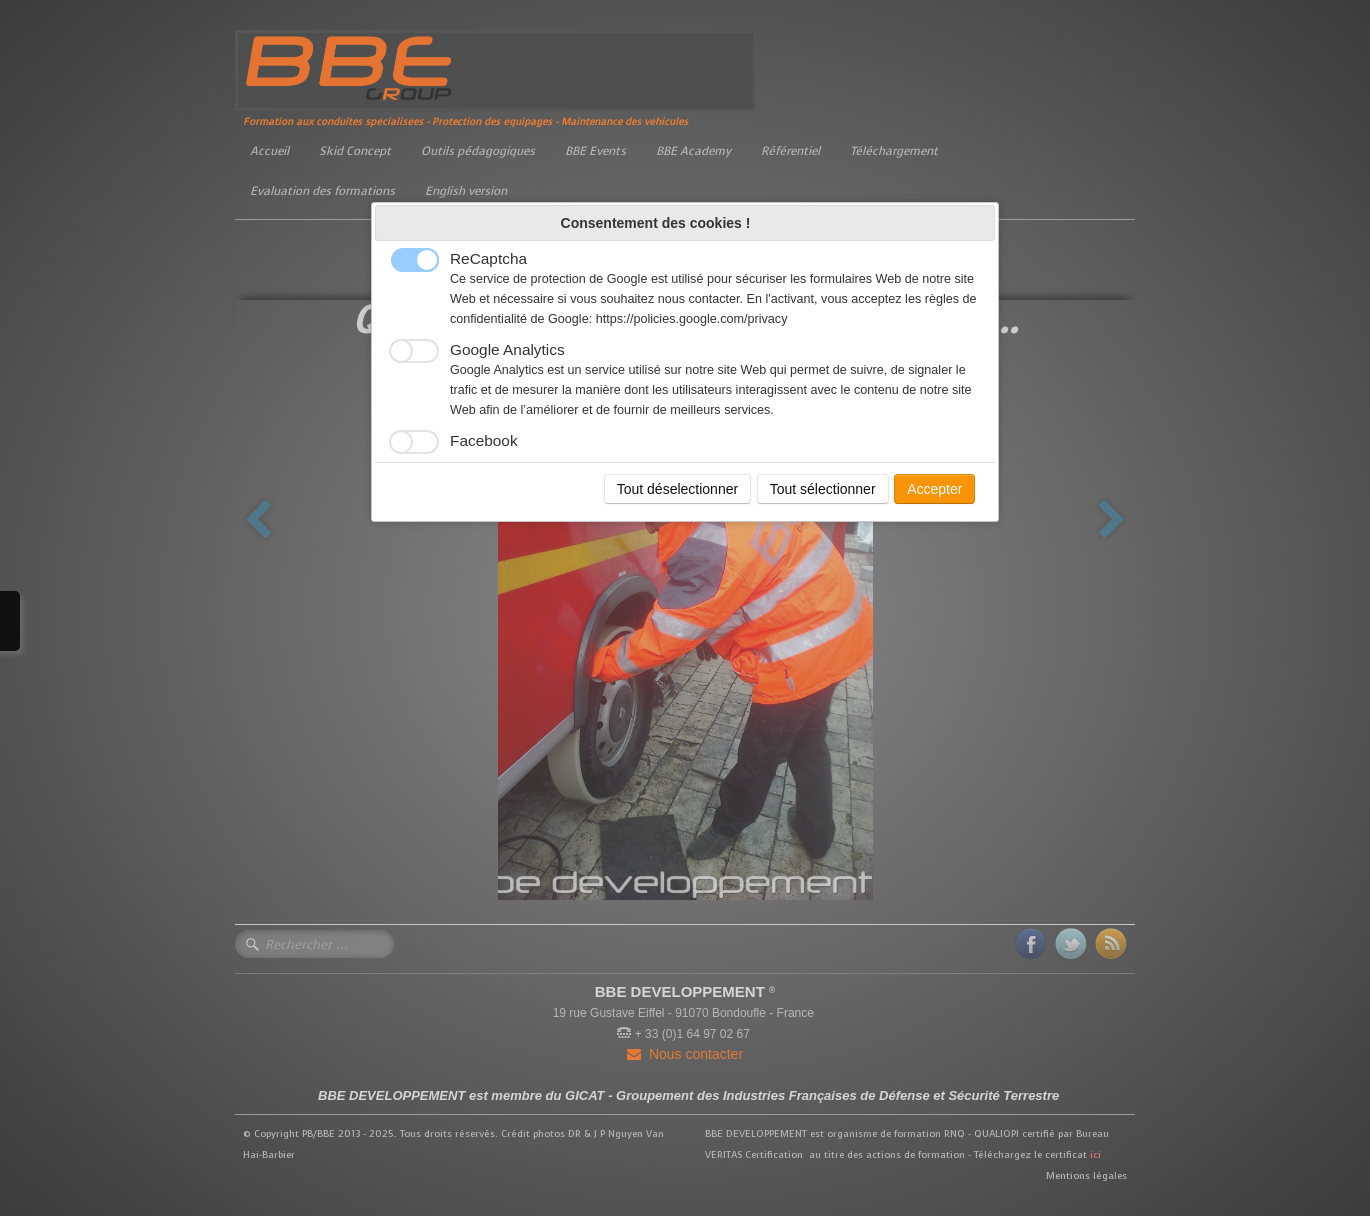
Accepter (934, 489)
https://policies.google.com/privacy (692, 319)
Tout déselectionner (677, 489)
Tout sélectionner (823, 489)
